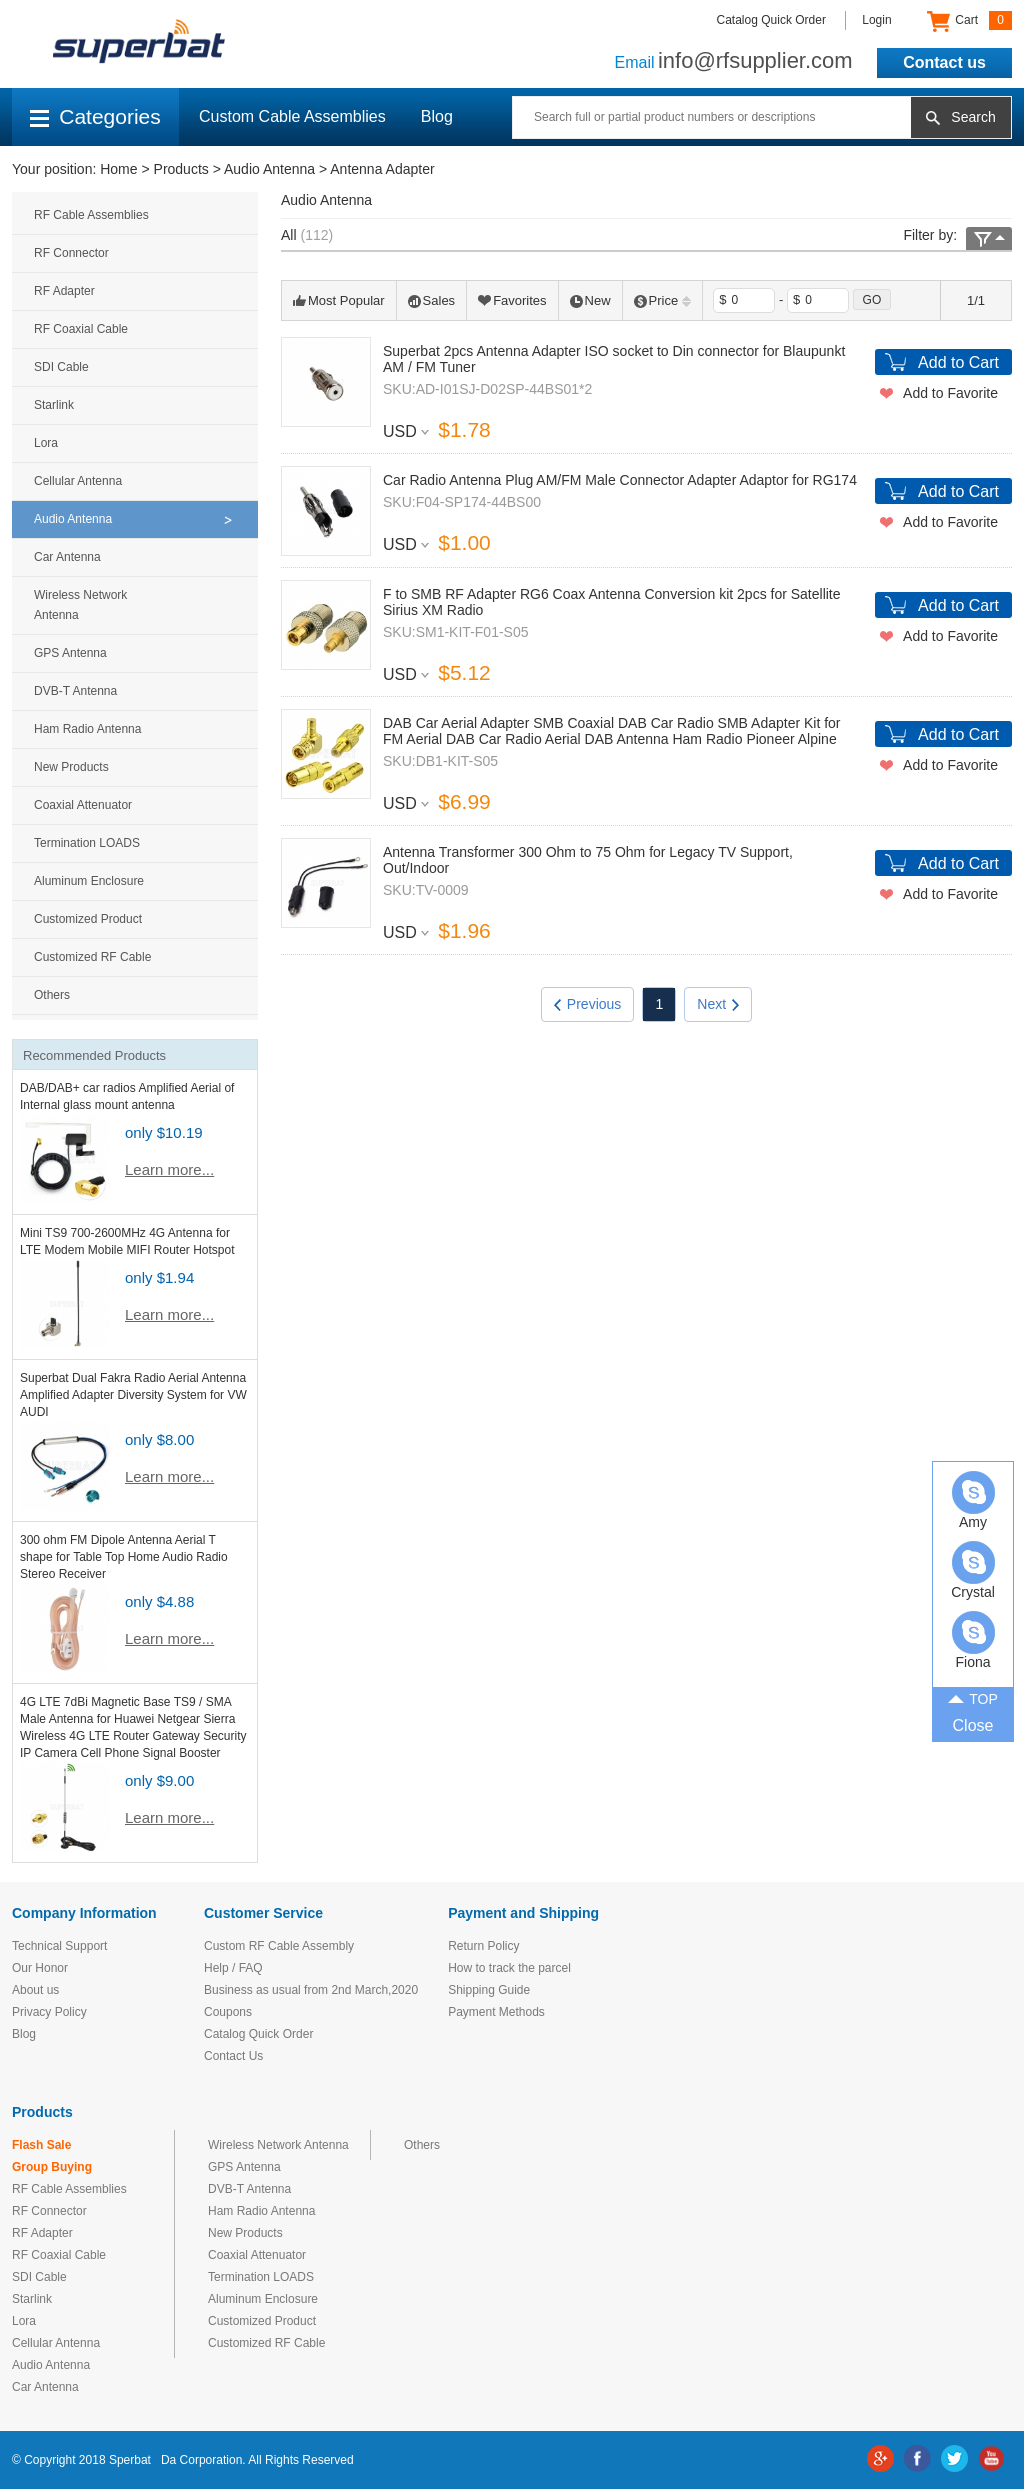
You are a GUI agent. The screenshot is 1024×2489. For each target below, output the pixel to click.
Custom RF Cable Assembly (279, 1946)
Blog (437, 116)
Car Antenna (67, 557)
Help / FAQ (233, 1968)
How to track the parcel (509, 1968)
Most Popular (339, 300)
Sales (432, 300)
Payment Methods (496, 2012)
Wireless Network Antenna (80, 605)
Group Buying (52, 2167)
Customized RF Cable (92, 957)
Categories (95, 116)
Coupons (228, 2012)
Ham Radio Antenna (87, 729)
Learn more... (169, 1169)
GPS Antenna (70, 653)
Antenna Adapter (382, 169)
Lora (46, 443)
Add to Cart (958, 362)
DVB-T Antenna (75, 691)
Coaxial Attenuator (83, 805)
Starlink (54, 405)
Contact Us (233, 2056)
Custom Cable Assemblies (292, 116)
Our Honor (40, 1968)
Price (663, 300)
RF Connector (71, 253)
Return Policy (483, 1946)
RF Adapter (64, 291)
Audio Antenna (269, 169)
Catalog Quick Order (771, 20)
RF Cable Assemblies (91, 215)
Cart (969, 21)
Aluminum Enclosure (89, 881)
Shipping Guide (489, 1990)
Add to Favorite (950, 393)
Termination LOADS (87, 843)
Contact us (944, 62)
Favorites (512, 300)
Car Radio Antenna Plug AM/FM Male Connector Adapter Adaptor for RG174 (620, 480)
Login (876, 20)
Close (973, 1725)
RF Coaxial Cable (81, 329)
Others (52, 995)
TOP (973, 1698)
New (590, 300)
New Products (71, 767)
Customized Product (88, 919)
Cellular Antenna (78, 481)
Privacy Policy (49, 2012)
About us (35, 1990)
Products (181, 169)
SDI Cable (61, 367)
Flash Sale (41, 2145)
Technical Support (59, 1946)
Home (118, 169)
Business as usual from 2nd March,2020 (311, 1990)
